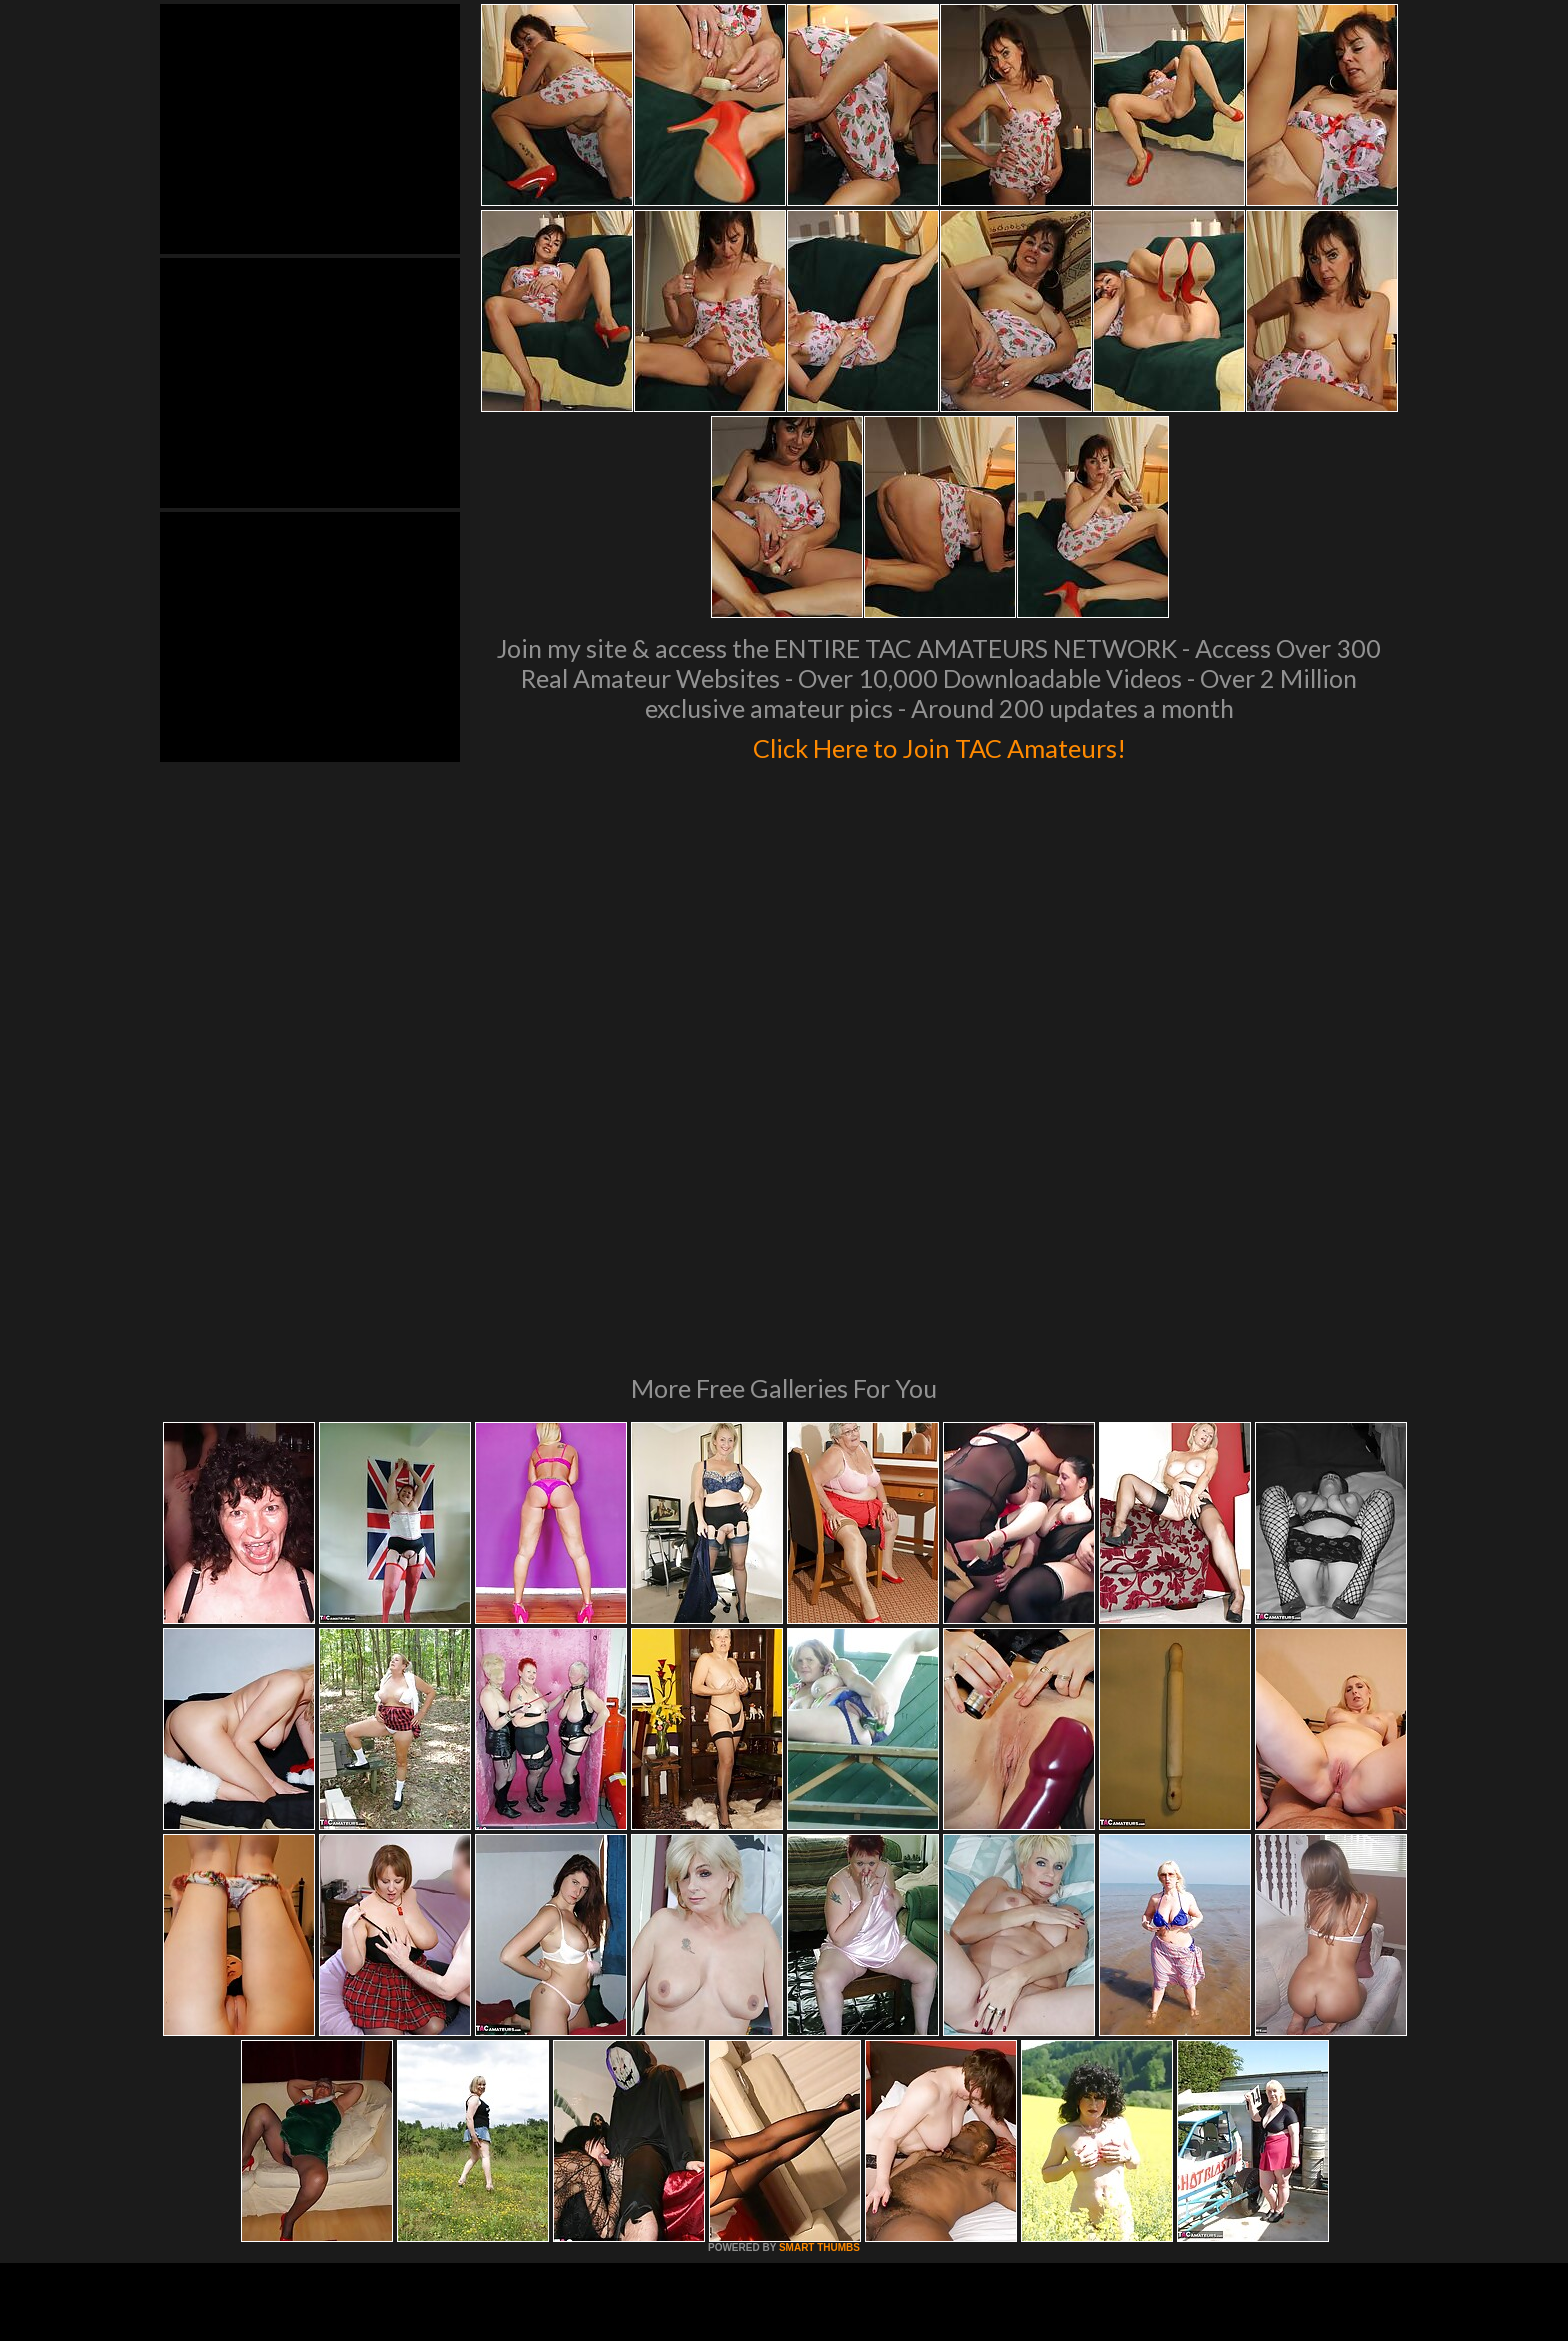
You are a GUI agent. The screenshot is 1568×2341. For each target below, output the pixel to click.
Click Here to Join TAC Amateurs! (939, 744)
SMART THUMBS (819, 1974)
